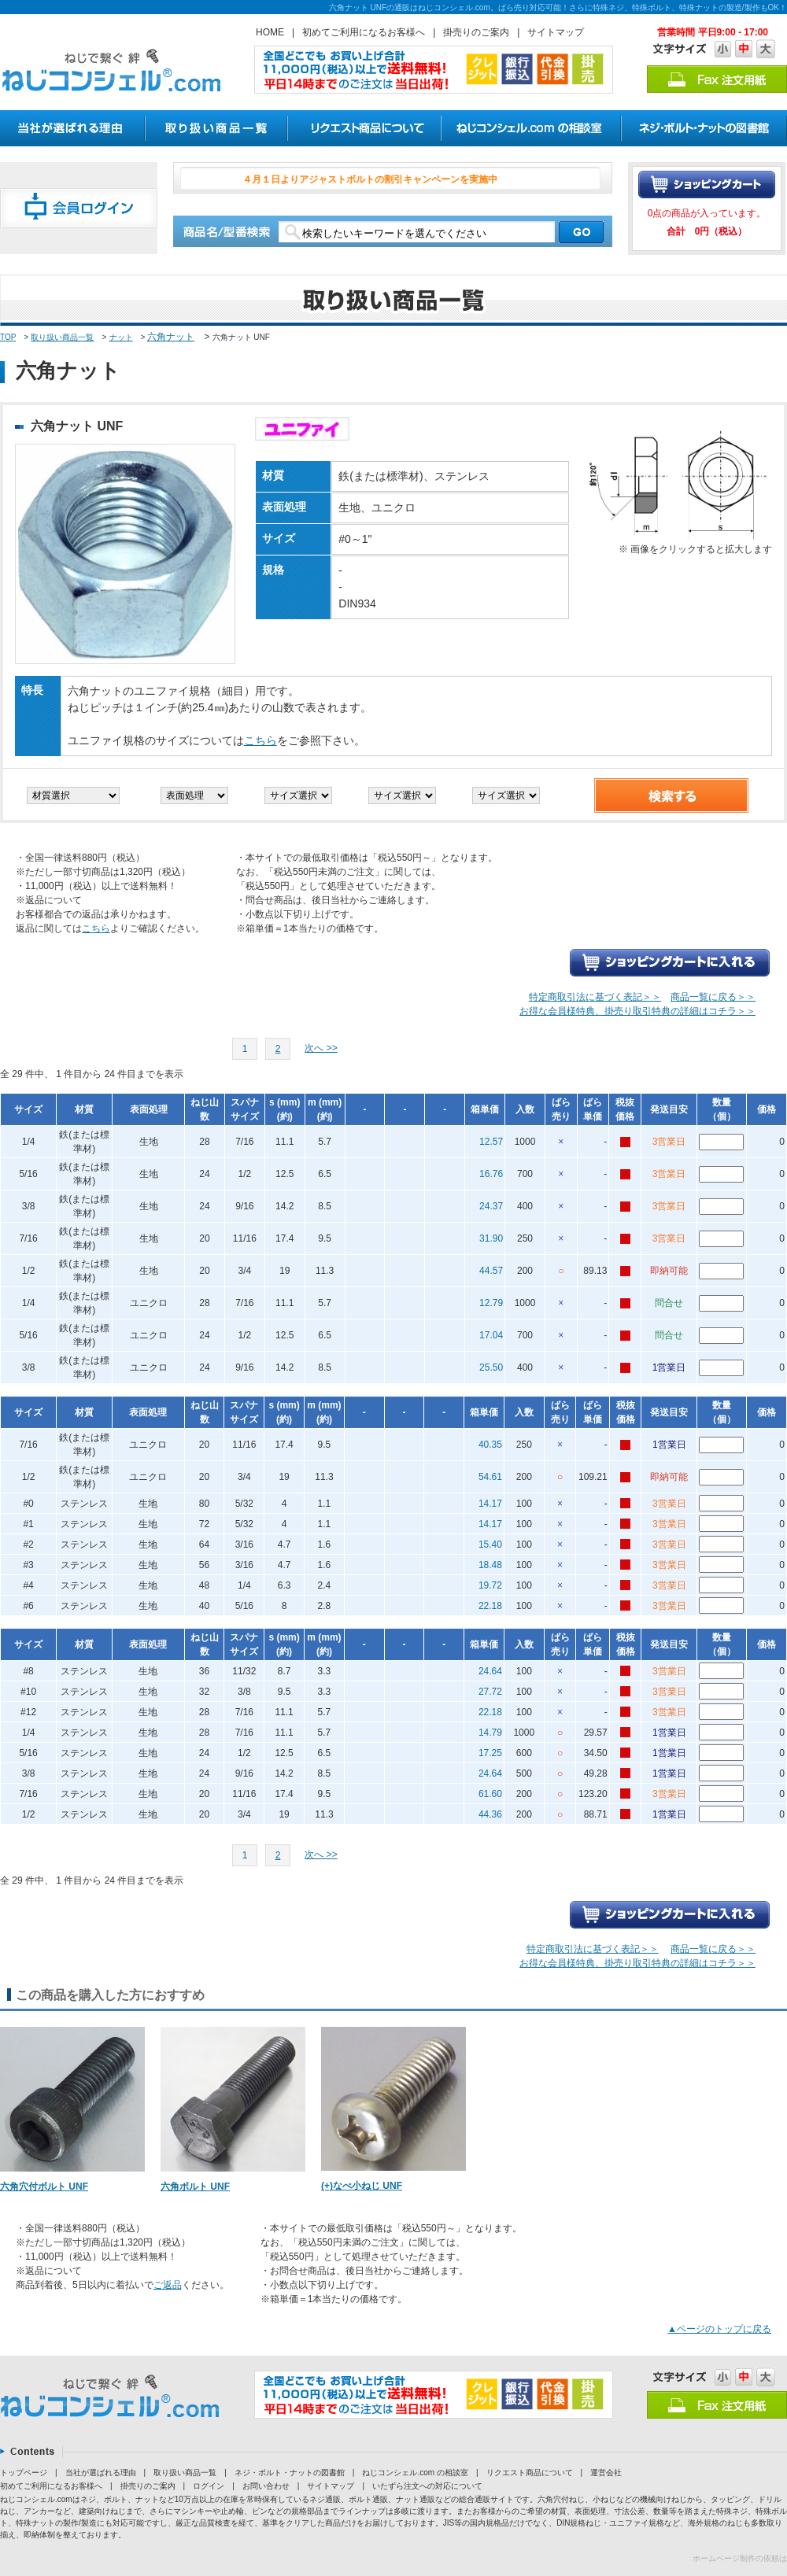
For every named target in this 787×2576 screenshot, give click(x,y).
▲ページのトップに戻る (719, 2328)
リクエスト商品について (529, 2472)
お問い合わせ (266, 2486)
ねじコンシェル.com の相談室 (414, 2472)
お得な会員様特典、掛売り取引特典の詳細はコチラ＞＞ (637, 1011)
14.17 (490, 1503)
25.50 (491, 1367)
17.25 (490, 1753)
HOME (270, 32)
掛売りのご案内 (476, 32)
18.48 (490, 1564)
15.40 (490, 1544)
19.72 (490, 1585)
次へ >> (321, 1048)
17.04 (491, 1335)
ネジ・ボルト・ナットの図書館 (290, 2472)
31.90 (491, 1238)
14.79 (490, 1732)
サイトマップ (555, 32)
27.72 (490, 1691)
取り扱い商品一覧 (62, 337)
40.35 (490, 1444)
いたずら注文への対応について (427, 2486)
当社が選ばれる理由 (100, 2472)
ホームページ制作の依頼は (740, 2558)
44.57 (491, 1270)
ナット (121, 337)
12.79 (491, 1302)
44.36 (490, 1814)
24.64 (490, 1671)
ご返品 (167, 2284)
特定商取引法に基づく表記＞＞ (595, 996)
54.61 (490, 1476)
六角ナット (170, 336)
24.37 (491, 1206)
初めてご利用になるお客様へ (363, 32)
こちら (260, 740)
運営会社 (606, 2472)
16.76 (491, 1173)
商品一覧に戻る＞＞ (713, 996)
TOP (8, 337)
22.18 (490, 1605)
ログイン (208, 2486)
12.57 (491, 1141)
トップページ (23, 2472)
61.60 (490, 1793)
